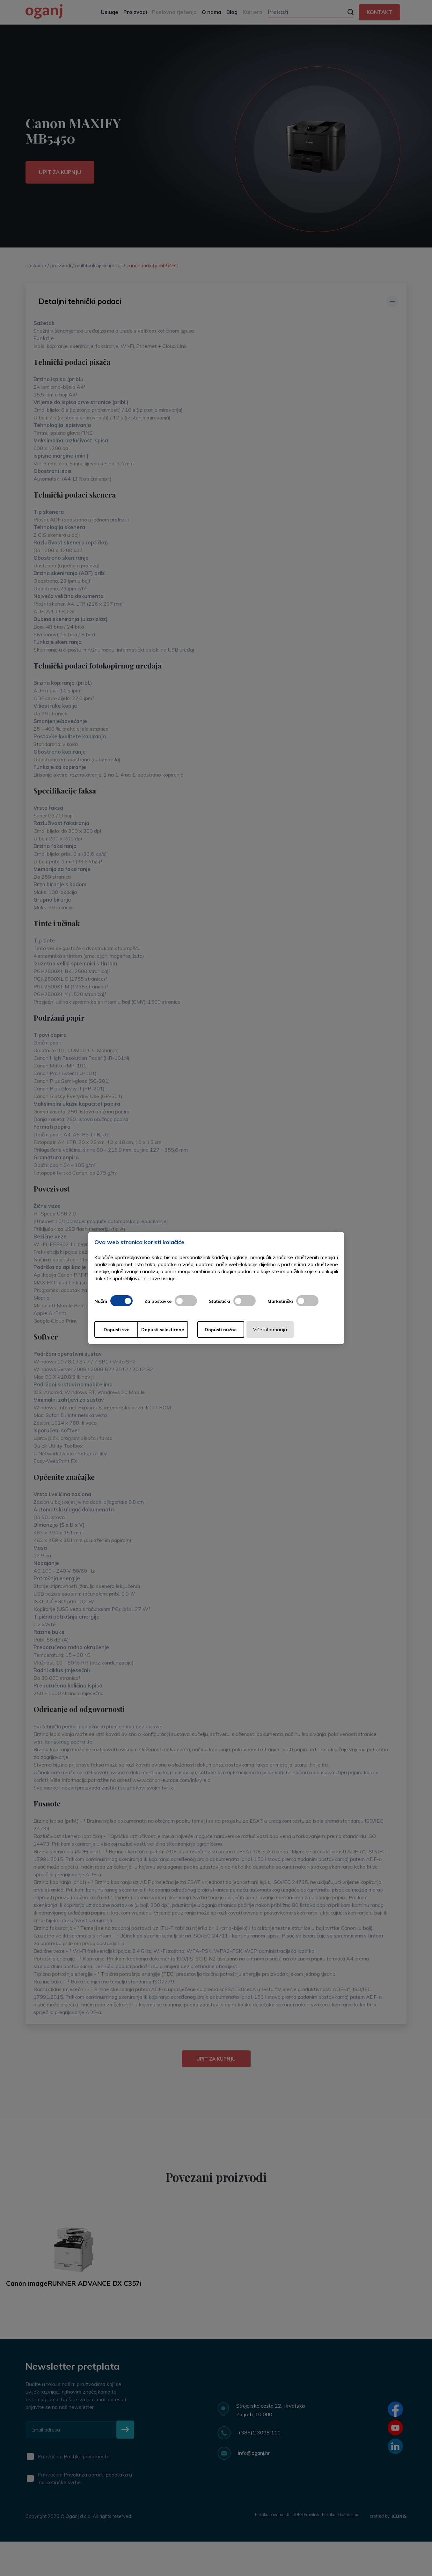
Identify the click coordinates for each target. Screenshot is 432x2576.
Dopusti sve (120, 1329)
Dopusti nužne (241, 1329)
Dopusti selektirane (180, 1329)
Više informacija (302, 1329)
